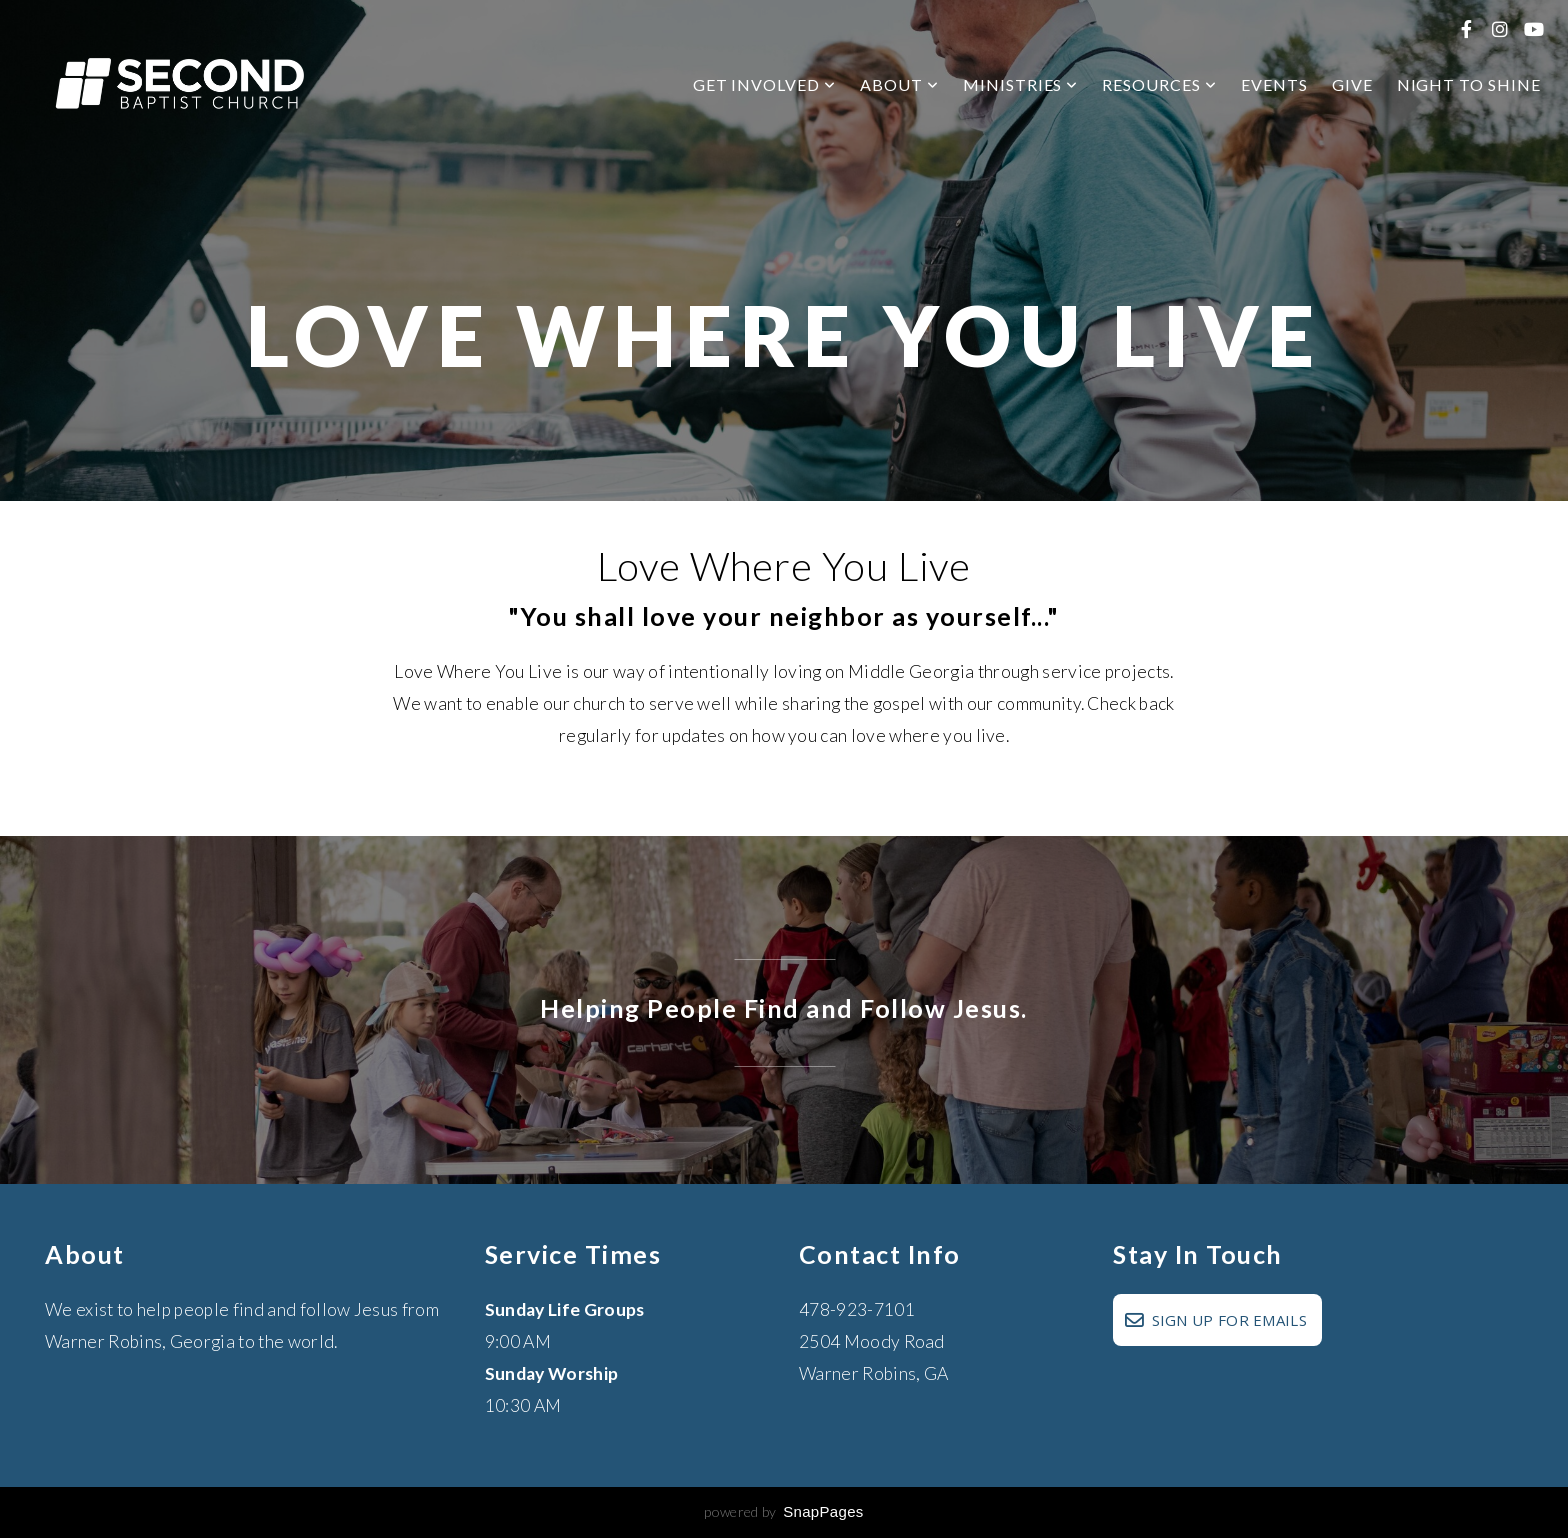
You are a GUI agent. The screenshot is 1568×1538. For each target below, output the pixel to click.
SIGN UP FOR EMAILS (1215, 1320)
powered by (783, 1511)
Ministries (1021, 84)
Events (1274, 84)
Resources (1159, 84)
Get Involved (764, 84)
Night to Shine (1469, 84)
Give (1352, 84)
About (899, 84)
